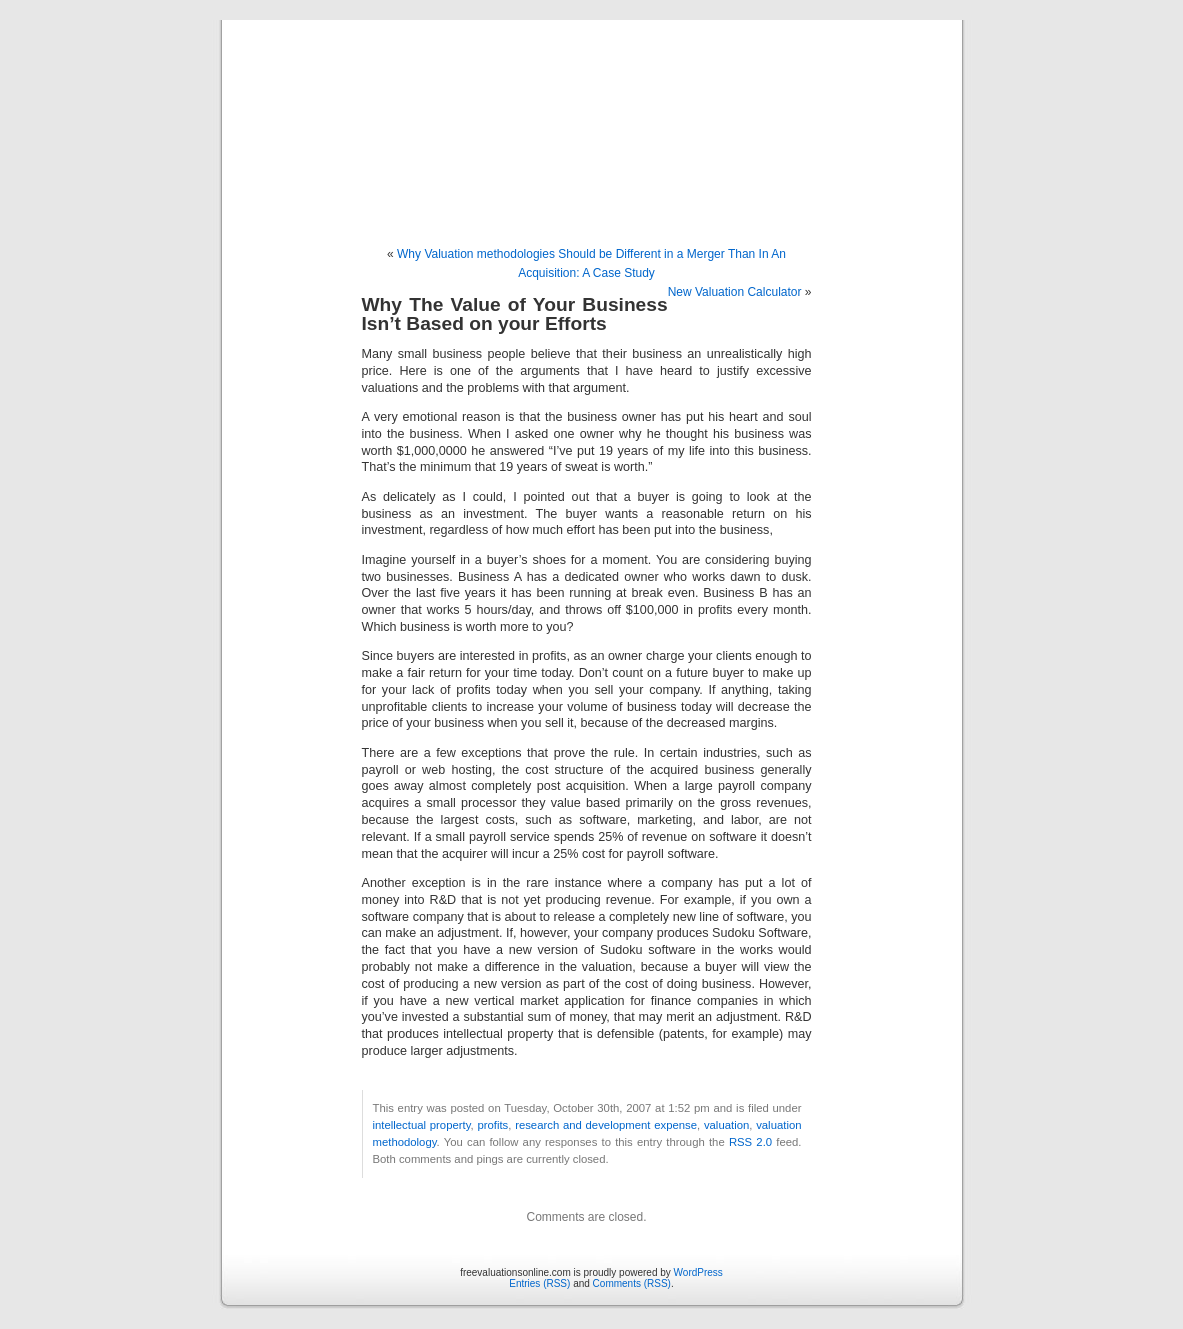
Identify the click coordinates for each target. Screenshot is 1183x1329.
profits (492, 1125)
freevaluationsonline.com (591, 112)
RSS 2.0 (750, 1142)
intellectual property (422, 1125)
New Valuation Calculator (735, 292)
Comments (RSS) (632, 1283)
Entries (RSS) (539, 1283)
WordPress (698, 1272)
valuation (726, 1125)
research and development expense (606, 1125)
